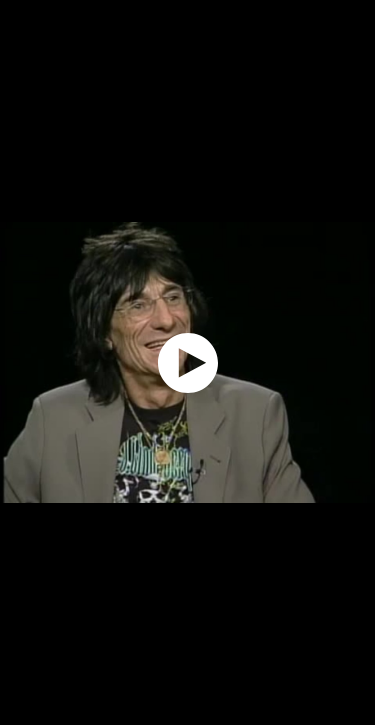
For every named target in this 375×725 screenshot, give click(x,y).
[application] (187, 362)
